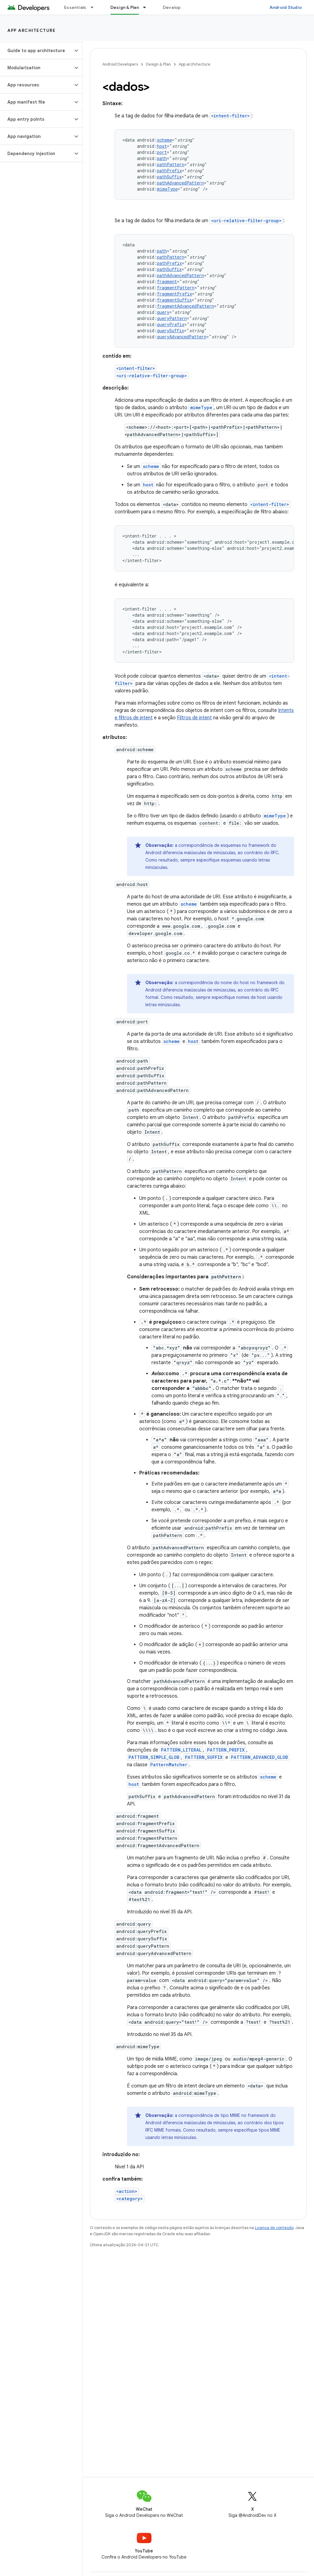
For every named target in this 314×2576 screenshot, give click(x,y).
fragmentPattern (175, 288)
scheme (164, 140)
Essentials (75, 7)
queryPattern (172, 318)
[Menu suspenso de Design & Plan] (147, 7)
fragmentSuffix (174, 300)
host (162, 146)
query (163, 312)
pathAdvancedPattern (180, 183)
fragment (167, 281)
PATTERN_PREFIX (226, 1750)
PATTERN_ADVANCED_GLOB (259, 1757)
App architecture (31, 30)
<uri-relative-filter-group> (246, 220)
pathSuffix (169, 177)
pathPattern (170, 164)
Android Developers (120, 64)
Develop (172, 7)
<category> (129, 2198)
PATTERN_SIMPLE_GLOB (153, 1757)
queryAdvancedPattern (181, 337)
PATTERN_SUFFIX (204, 1757)
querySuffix (170, 330)
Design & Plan (158, 64)
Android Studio (286, 7)
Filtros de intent (194, 718)
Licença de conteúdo (274, 2227)
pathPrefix (169, 170)
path (162, 158)
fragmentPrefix (174, 294)
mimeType (167, 189)
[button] (36, 50)
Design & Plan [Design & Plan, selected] (124, 7)
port (162, 152)
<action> (126, 2191)
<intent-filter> (230, 116)
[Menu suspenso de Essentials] (94, 7)
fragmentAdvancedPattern (185, 306)
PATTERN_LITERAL (181, 1750)
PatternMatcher (168, 1764)
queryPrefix (170, 324)
